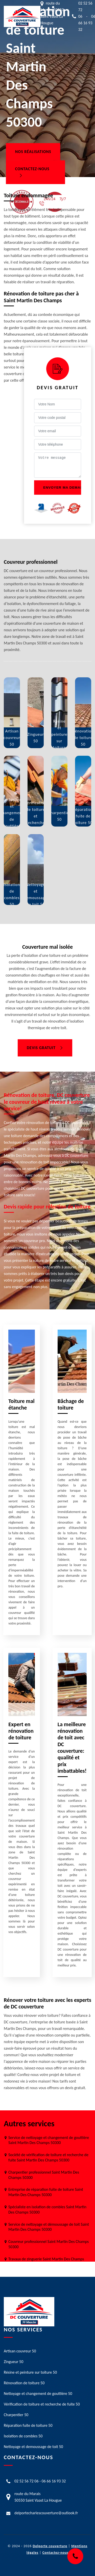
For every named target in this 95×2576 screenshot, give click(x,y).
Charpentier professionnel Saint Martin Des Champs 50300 (43, 2175)
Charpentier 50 (16, 2414)
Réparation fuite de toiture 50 (28, 2425)
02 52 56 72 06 (26, 2481)
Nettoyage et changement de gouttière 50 (38, 2393)
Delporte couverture (50, 2546)
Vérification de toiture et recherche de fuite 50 (42, 2404)
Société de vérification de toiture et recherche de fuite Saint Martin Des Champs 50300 (48, 2157)
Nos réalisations (33, 151)
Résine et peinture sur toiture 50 (30, 2372)
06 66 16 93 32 (54, 2481)
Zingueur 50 (13, 2361)
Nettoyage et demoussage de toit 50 (33, 2446)
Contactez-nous (32, 171)
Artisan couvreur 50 (20, 2351)
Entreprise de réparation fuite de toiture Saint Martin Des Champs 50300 (45, 2192)
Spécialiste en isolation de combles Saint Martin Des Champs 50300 (47, 2209)
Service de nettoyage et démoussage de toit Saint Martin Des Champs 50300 (48, 2227)
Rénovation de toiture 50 (24, 2382)
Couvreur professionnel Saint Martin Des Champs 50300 (48, 2244)
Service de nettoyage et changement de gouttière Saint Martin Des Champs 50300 (48, 2140)
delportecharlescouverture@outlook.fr (46, 2512)
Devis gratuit (45, 1047)
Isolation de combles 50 (23, 2436)
